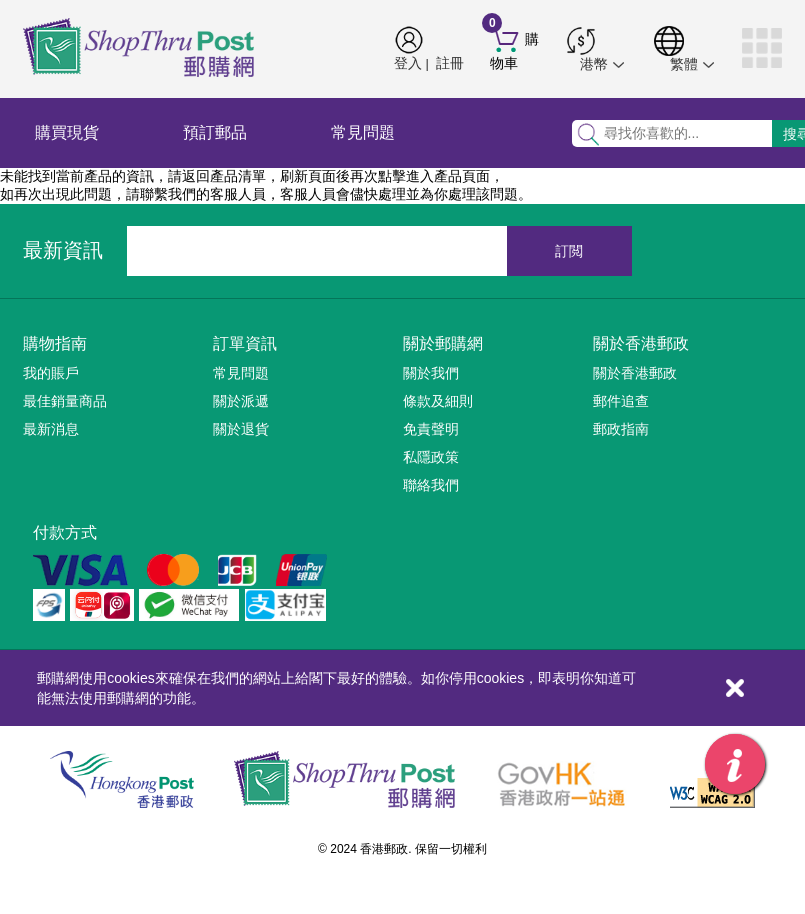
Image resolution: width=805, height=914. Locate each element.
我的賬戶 (51, 373)
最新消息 (51, 429)
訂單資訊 (245, 343)
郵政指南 (621, 429)
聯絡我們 (431, 485)
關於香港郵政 (641, 343)
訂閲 (569, 251)
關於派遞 (241, 401)
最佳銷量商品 (65, 401)
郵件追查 (621, 401)
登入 (408, 63)
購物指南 (55, 343)
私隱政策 (431, 457)
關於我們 (431, 373)
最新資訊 (63, 250)
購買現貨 (67, 132)
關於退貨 (241, 429)
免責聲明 (431, 429)
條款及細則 (438, 401)
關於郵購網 (443, 343)
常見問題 (363, 132)
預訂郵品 (215, 132)
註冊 (450, 63)
